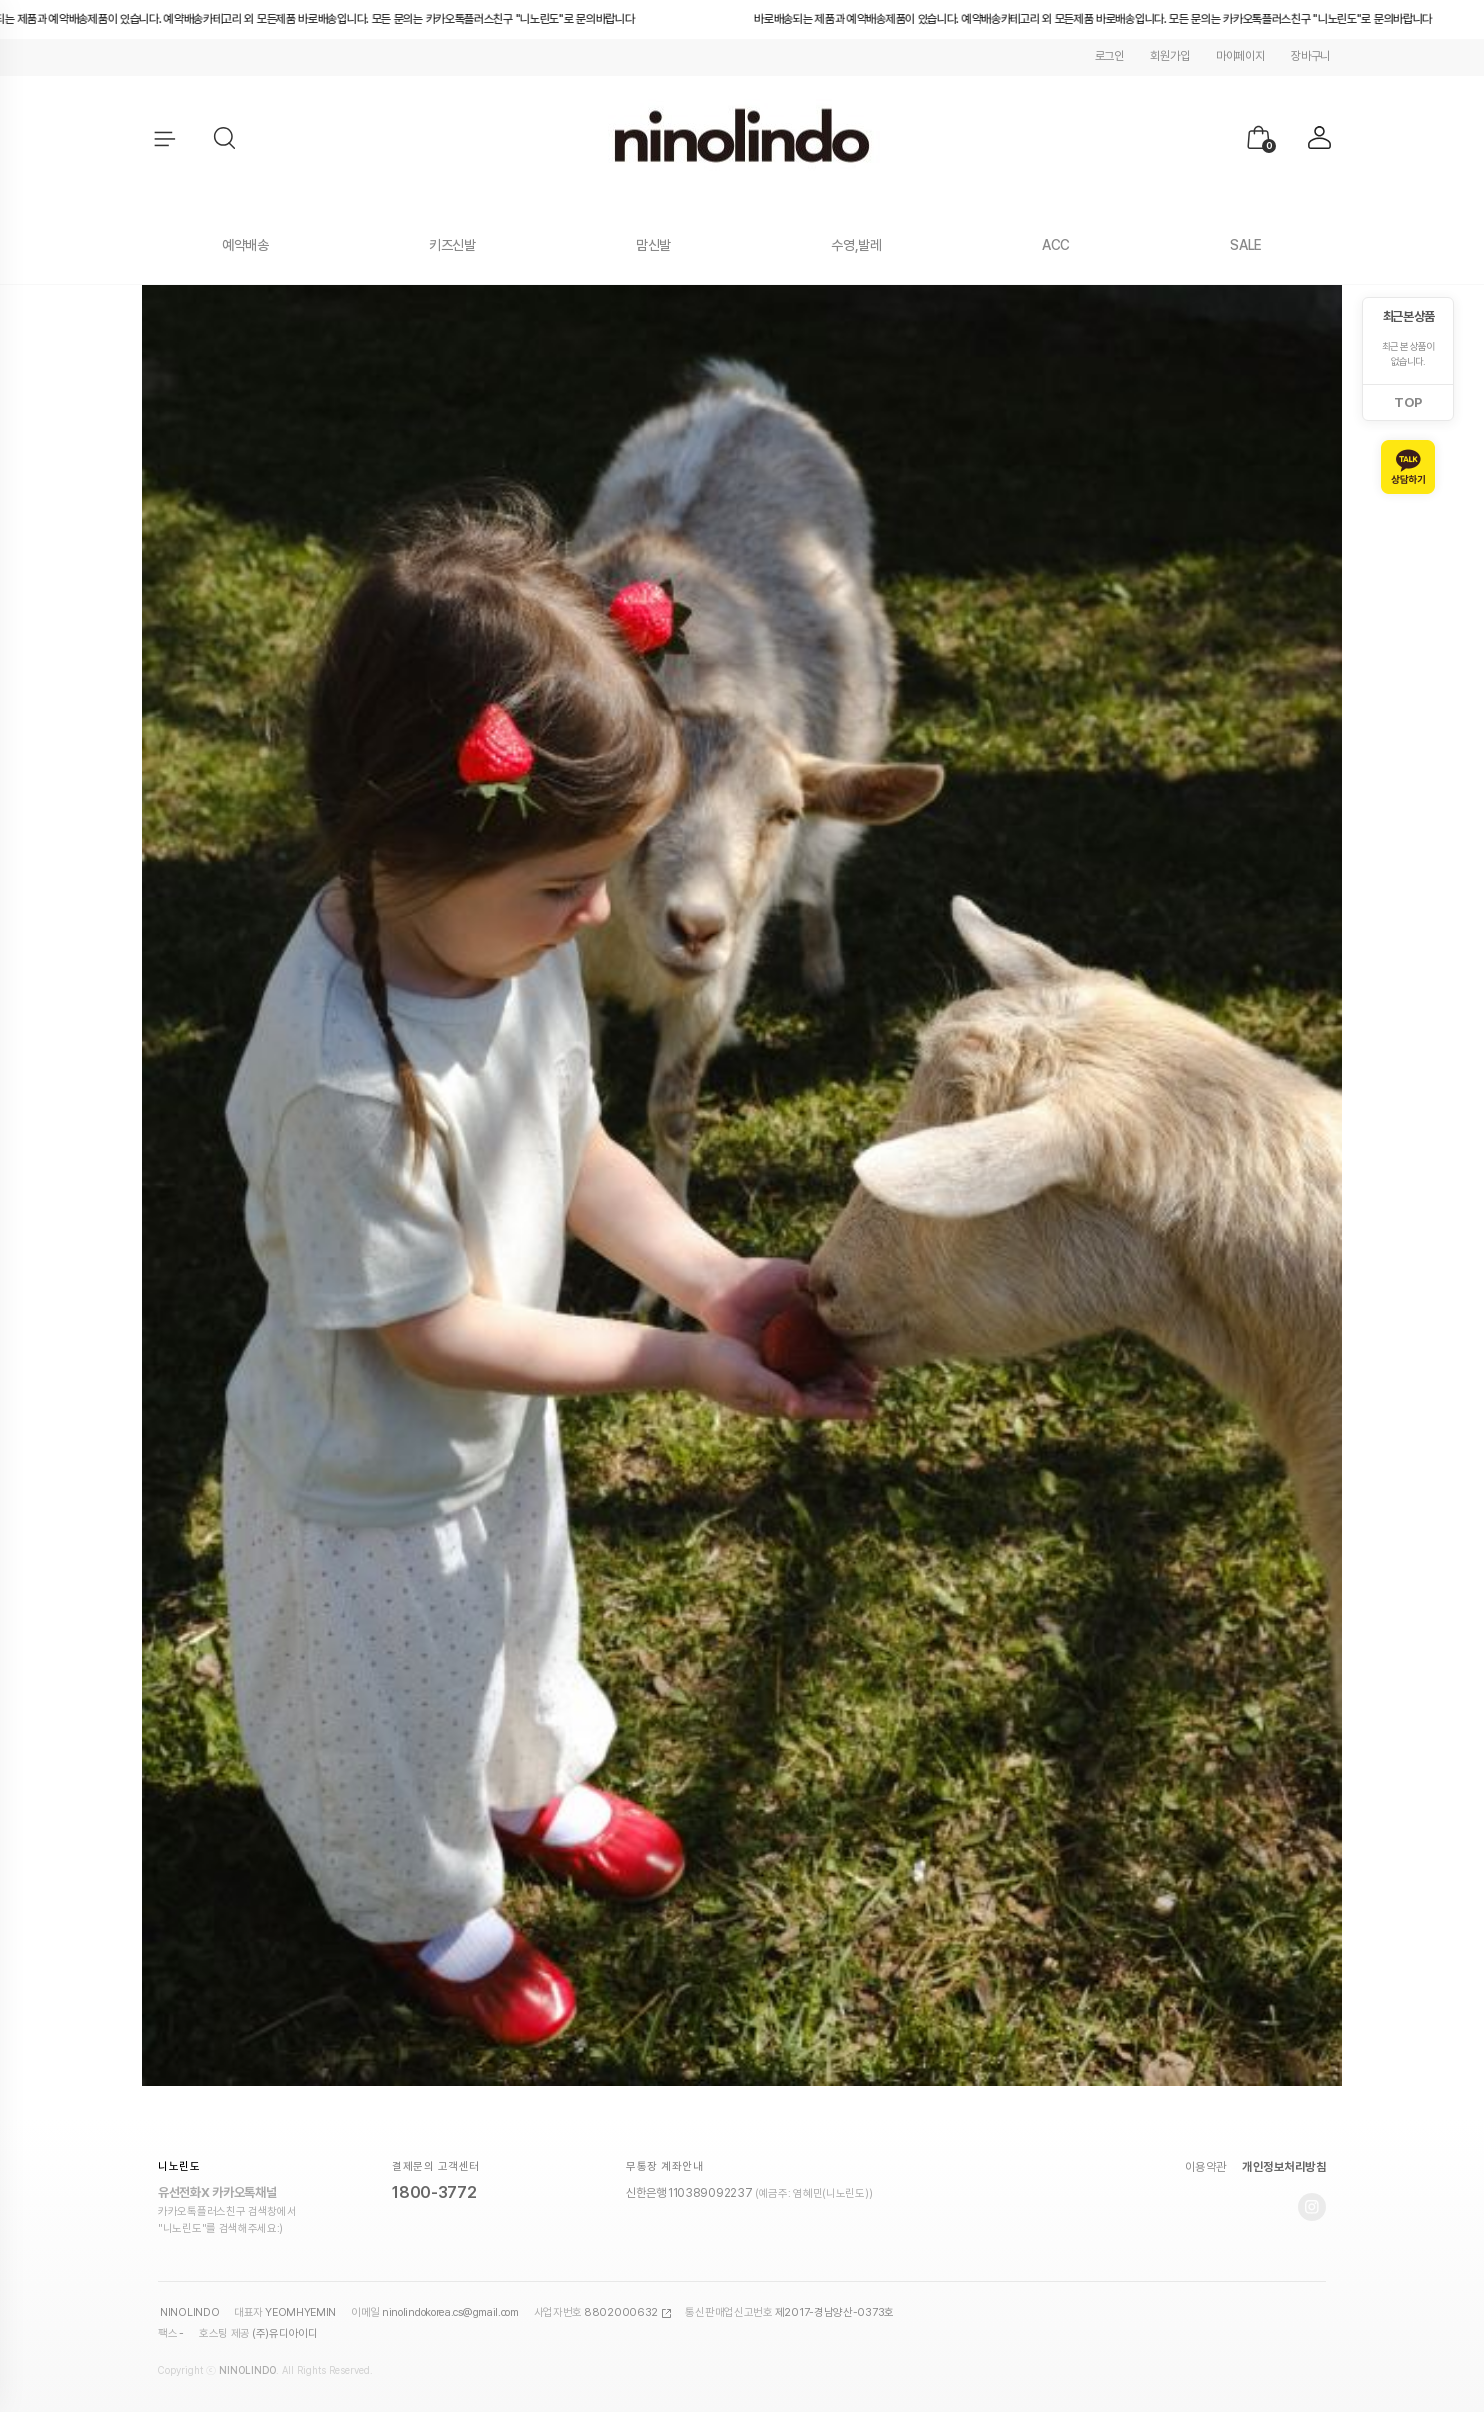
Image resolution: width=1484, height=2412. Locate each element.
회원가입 (1169, 56)
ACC (1056, 245)
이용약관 (1206, 2167)
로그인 (1109, 56)
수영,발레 (856, 245)
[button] (226, 139)
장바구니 (1310, 56)
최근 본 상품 (1408, 316)
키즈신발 (452, 245)
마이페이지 (1240, 56)
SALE (1246, 245)
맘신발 (653, 245)
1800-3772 (434, 2192)
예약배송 (245, 245)
